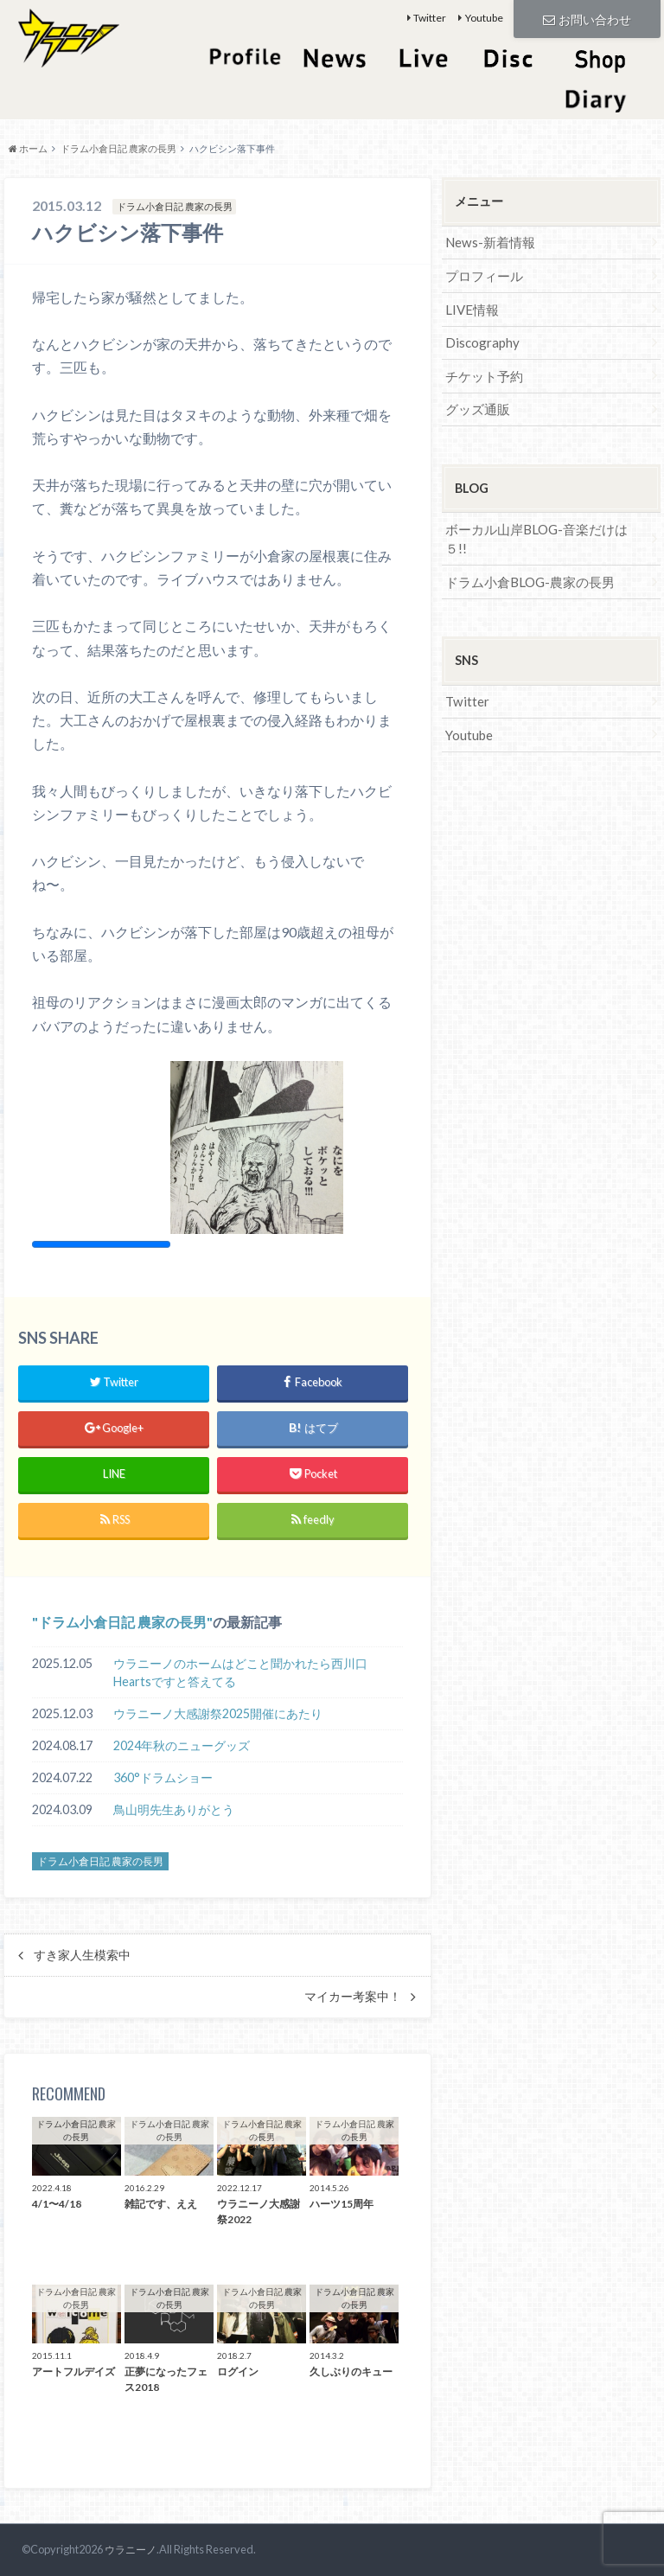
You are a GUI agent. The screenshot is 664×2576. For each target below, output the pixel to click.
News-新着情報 (487, 241)
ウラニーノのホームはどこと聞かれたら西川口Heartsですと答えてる (240, 1673)
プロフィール (481, 273)
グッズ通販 (475, 401)
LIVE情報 (470, 305)
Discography (480, 337)
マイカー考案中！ (352, 1997)
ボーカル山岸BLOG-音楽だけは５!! (541, 520)
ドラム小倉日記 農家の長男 (122, 1622)
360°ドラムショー (163, 1777)
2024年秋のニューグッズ (181, 1745)
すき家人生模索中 (82, 1955)
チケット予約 (481, 369)
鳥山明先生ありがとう (173, 1809)
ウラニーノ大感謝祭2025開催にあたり (217, 1713)
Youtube (484, 17)
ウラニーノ (128, 2549)
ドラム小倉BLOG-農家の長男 (524, 552)
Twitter (429, 17)
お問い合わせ (587, 17)
